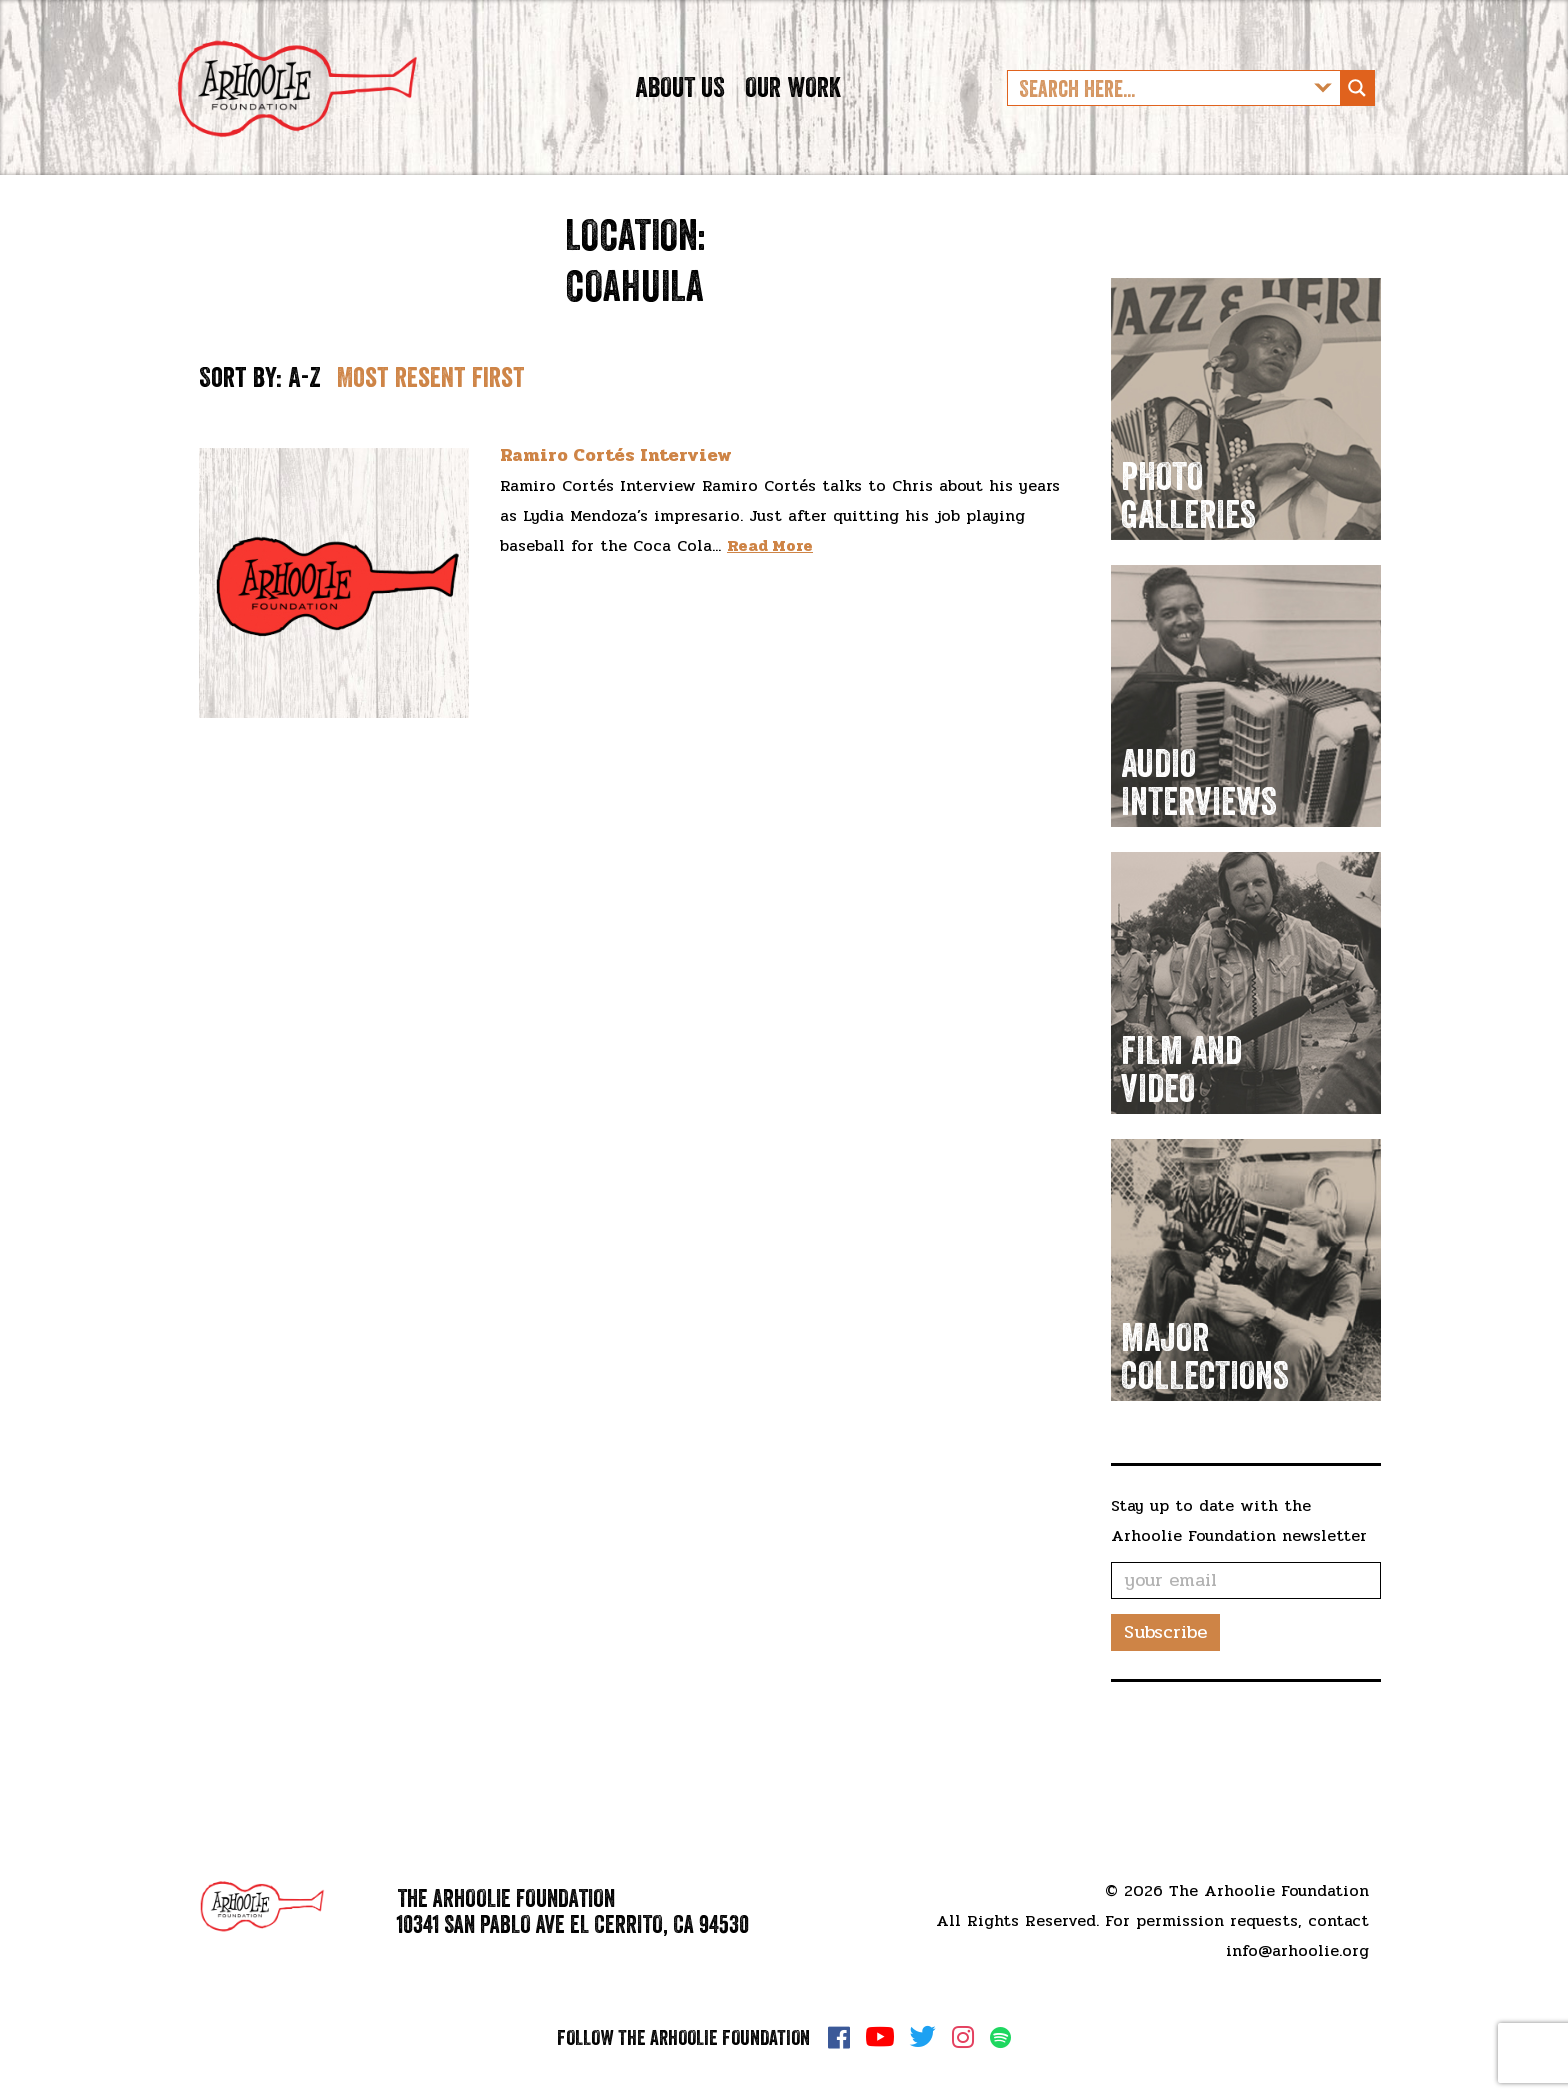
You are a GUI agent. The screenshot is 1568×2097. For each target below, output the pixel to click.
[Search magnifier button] (1357, 115)
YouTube (880, 2037)
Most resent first (431, 432)
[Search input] (1158, 115)
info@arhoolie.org (1297, 1950)
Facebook (839, 2037)
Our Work (793, 114)
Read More (770, 600)
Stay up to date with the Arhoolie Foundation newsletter (1239, 1575)
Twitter (923, 2037)
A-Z (304, 432)
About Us (680, 114)
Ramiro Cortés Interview (616, 510)
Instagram (963, 2037)
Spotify (1000, 2037)
